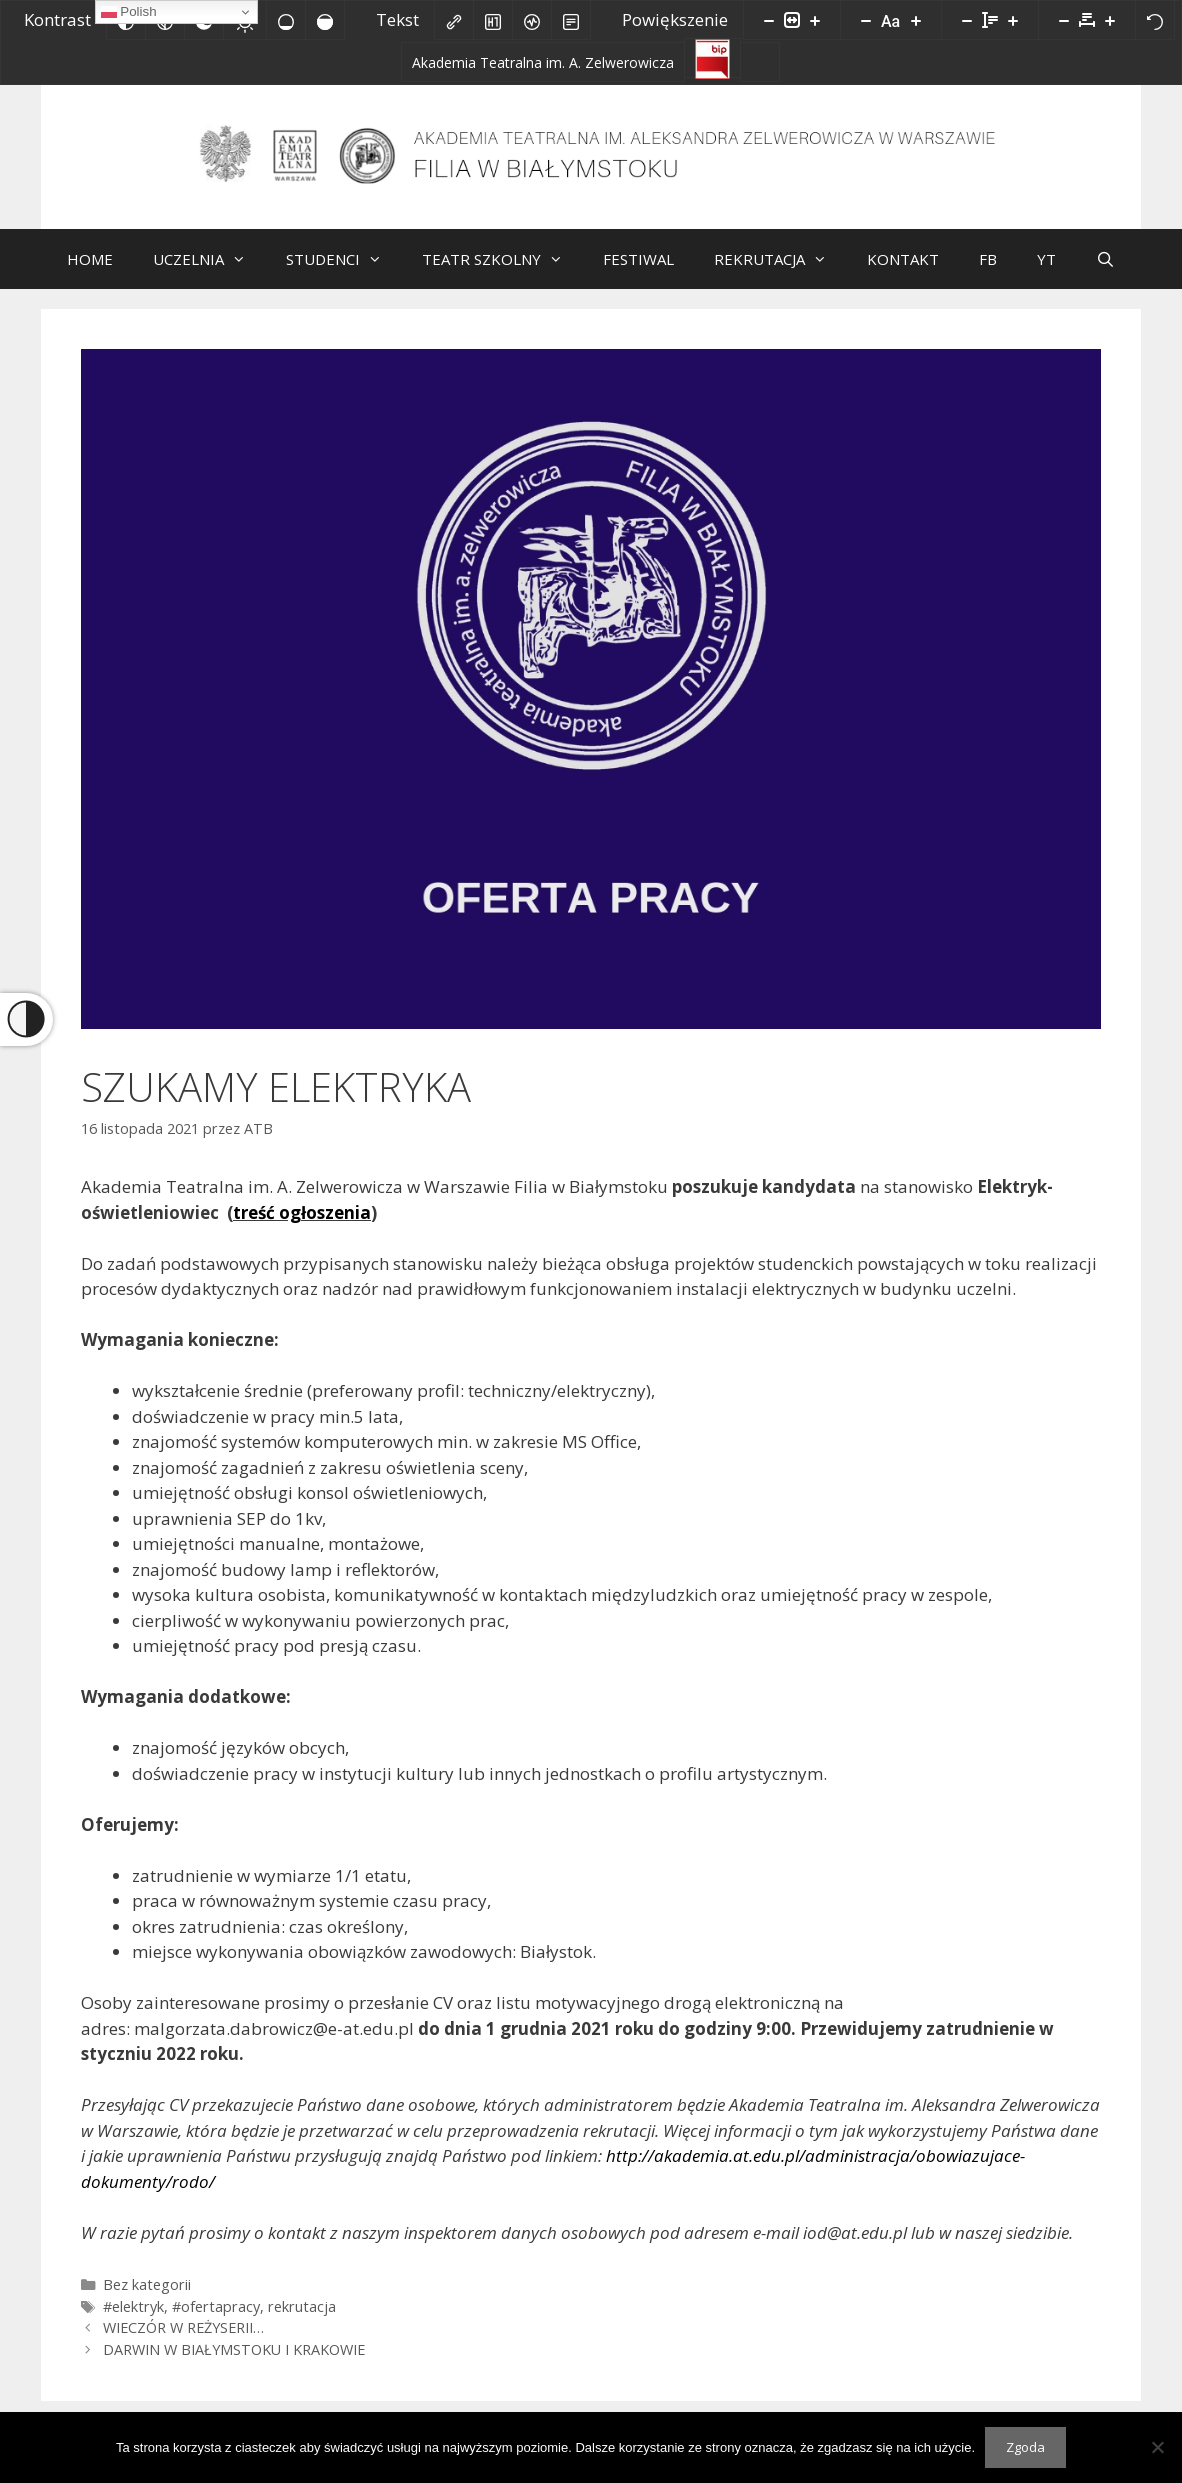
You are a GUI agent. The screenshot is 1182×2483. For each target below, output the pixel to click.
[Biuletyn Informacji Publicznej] (712, 58)
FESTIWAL (638, 274)
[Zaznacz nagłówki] (493, 20)
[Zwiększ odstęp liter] (1110, 20)
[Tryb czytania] (571, 20)
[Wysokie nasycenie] (325, 20)
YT (1046, 274)
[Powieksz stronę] (815, 20)
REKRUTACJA (780, 274)
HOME (90, 274)
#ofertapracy (216, 2321)
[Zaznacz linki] (454, 20)
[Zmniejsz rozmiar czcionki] (866, 20)
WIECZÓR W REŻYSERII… (183, 2342)
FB (988, 274)
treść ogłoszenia (302, 1227)
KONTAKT (903, 274)
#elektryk (133, 2321)
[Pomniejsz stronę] (769, 20)
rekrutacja (302, 2321)
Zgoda (1025, 2447)
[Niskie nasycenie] (286, 20)
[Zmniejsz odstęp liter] (1064, 20)
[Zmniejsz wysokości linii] (967, 20)
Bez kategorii (147, 2299)
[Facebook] (760, 62)
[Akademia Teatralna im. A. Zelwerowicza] (543, 62)
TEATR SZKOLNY (502, 274)
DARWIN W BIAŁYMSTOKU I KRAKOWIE (234, 2364)
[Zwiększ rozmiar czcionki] (916, 20)
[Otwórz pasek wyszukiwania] (1105, 274)
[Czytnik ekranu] (532, 20)
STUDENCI (344, 274)
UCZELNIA (209, 274)
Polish (129, 12)
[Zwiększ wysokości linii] (1013, 20)
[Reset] (1155, 20)
